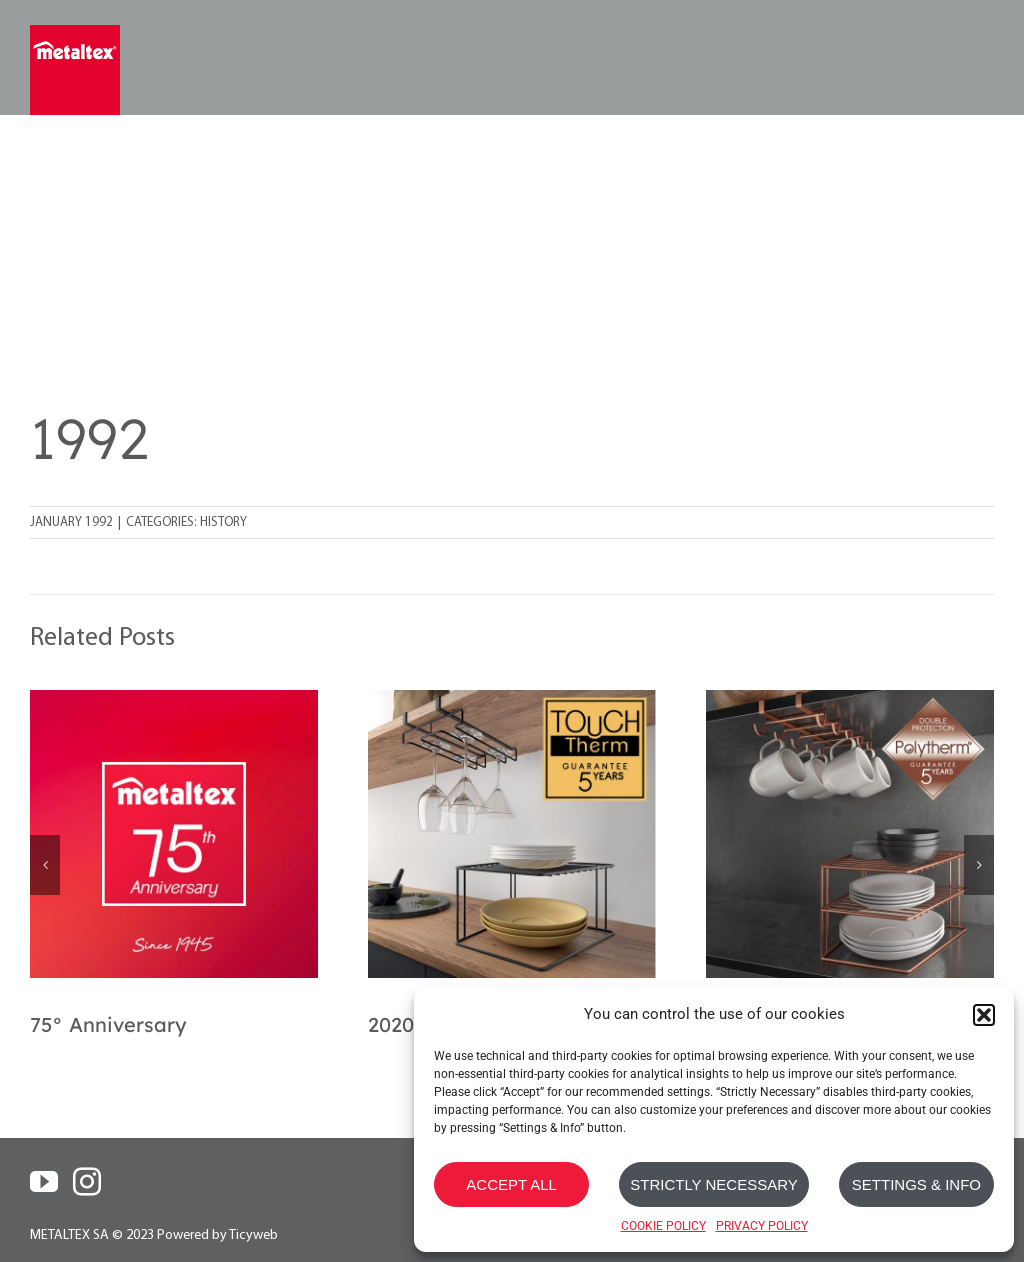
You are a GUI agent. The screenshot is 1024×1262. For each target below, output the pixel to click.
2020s (396, 1024)
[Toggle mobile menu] (981, 57)
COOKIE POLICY (663, 1226)
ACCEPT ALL (511, 1184)
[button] (984, 1015)
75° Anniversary (108, 1024)
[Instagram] (87, 1182)
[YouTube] (44, 1182)
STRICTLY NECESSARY (714, 1184)
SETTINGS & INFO (916, 1184)
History (223, 522)
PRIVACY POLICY (762, 1226)
